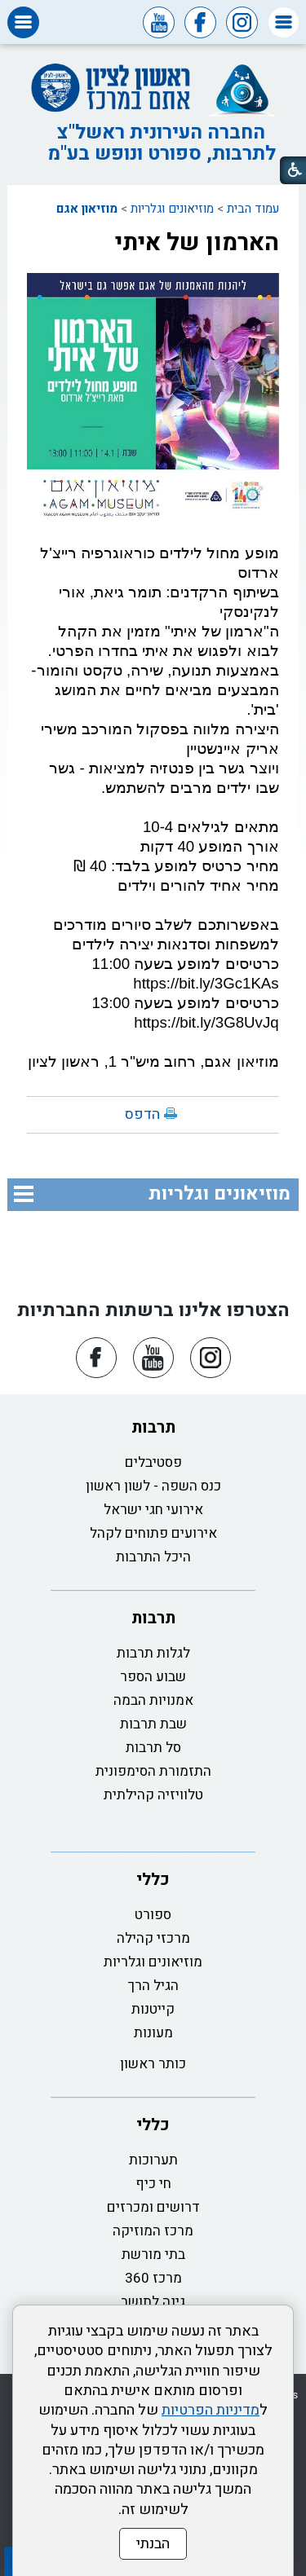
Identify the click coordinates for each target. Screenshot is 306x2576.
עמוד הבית (253, 209)
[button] (283, 22)
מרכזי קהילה (153, 1938)
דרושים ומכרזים (153, 2207)
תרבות (153, 1427)
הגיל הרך (153, 1985)
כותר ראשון (153, 2064)
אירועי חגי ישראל (153, 1509)
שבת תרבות (153, 1724)
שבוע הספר (153, 1677)
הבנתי (153, 2544)
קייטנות (153, 2009)
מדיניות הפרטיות (210, 2410)
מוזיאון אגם (87, 209)
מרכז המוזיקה (153, 2231)
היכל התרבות (153, 1557)
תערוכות (153, 2160)
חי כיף (153, 2183)
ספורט (153, 1914)
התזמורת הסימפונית (153, 1771)
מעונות (153, 2033)
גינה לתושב (153, 2302)
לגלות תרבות (153, 1653)
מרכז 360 (153, 2278)
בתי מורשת (153, 2254)
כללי (153, 1879)
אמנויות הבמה (153, 1700)
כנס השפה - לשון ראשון (153, 1486)
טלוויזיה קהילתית (153, 1795)
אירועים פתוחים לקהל (153, 1533)
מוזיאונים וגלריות (172, 209)
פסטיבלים (153, 1462)
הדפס (142, 1114)
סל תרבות (153, 1747)
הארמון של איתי (197, 243)
